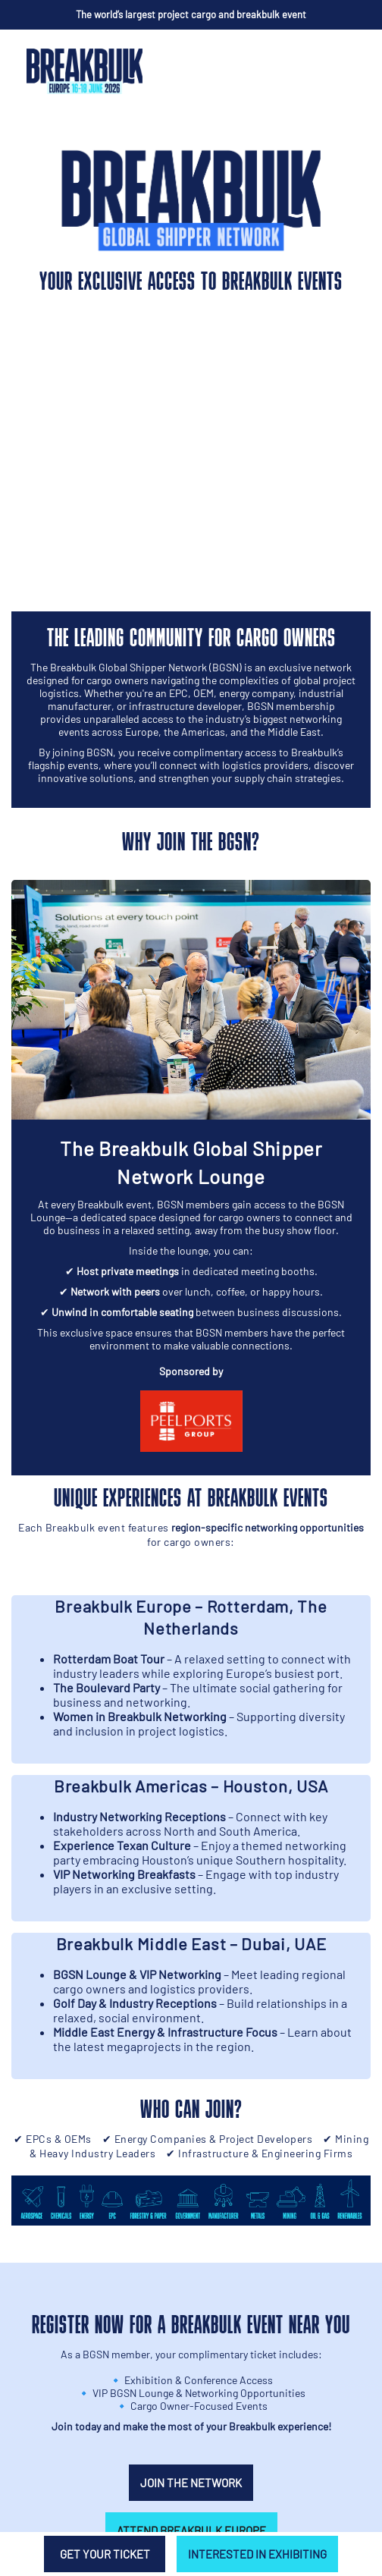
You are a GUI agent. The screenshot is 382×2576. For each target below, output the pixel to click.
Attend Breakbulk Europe (191, 2530)
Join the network (191, 2483)
